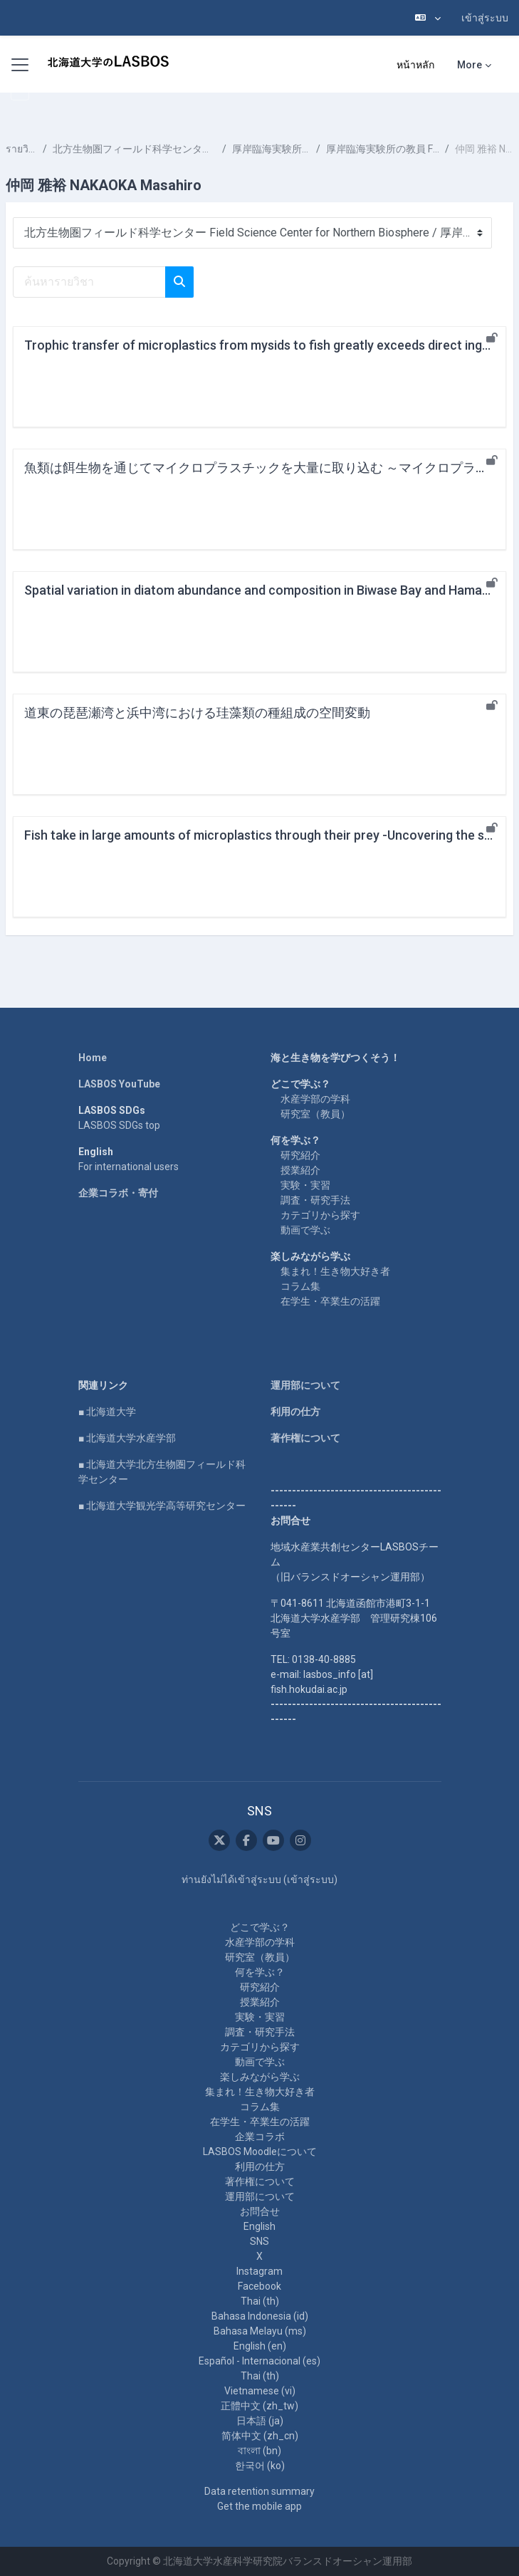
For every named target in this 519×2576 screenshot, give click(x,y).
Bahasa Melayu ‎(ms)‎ (260, 2331)
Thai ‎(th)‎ (260, 2301)
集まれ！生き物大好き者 (335, 1271)
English (259, 2226)
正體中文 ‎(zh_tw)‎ (259, 2405)
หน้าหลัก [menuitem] (415, 65)
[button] (428, 18)
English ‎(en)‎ (260, 2346)
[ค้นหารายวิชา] (89, 282)
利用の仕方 (295, 1411)
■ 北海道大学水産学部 (127, 1438)
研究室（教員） (315, 1114)
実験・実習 (305, 1185)
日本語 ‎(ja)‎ (259, 2420)
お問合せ (260, 2211)
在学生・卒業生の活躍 (330, 1301)
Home (92, 1057)
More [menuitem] (469, 65)
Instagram (259, 2271)
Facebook (259, 2286)
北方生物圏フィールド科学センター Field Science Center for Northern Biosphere (134, 149)
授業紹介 (300, 1170)
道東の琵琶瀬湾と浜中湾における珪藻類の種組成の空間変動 (197, 712)
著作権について (305, 1438)
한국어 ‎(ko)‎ (260, 2465)
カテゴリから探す (320, 1215)
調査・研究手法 (315, 1200)
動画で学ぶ (305, 1230)
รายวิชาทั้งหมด (21, 149)
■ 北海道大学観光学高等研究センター (162, 1505)
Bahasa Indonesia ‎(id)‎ (259, 2316)
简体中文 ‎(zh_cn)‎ (259, 2435)
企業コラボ (260, 2136)
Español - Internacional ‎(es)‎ (259, 2361)
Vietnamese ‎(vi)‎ (259, 2391)
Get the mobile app (259, 2506)
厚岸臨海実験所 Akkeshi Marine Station (271, 149)
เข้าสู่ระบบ (484, 18)
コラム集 (300, 1286)
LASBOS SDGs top (119, 1125)
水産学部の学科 (315, 1099)
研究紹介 (300, 1155)
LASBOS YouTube (119, 1084)
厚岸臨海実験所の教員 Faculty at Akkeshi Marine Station (382, 149)
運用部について (305, 1385)
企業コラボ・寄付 (118, 1193)
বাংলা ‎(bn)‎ (259, 2450)
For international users (128, 1166)
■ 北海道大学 (107, 1411)
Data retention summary (259, 2491)
